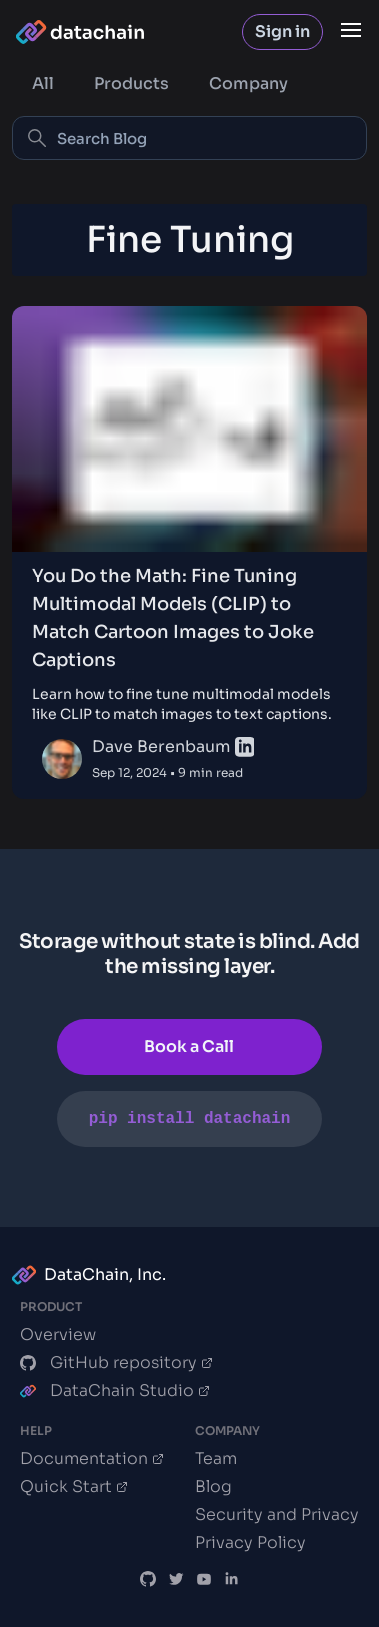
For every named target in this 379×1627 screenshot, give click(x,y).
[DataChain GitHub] (148, 1579)
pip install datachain (190, 1119)
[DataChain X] (176, 1579)
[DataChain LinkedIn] (232, 1579)
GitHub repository (116, 1363)
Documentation (92, 1459)
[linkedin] (245, 747)
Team (216, 1458)
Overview (58, 1334)
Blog (213, 1486)
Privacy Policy (250, 1542)
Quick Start (74, 1487)
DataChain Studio (115, 1391)
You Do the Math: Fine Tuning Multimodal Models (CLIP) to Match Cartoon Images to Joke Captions (173, 618)
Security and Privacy (277, 1514)
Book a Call (189, 1046)
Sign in (282, 31)
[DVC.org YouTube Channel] (204, 1579)
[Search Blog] (189, 138)
